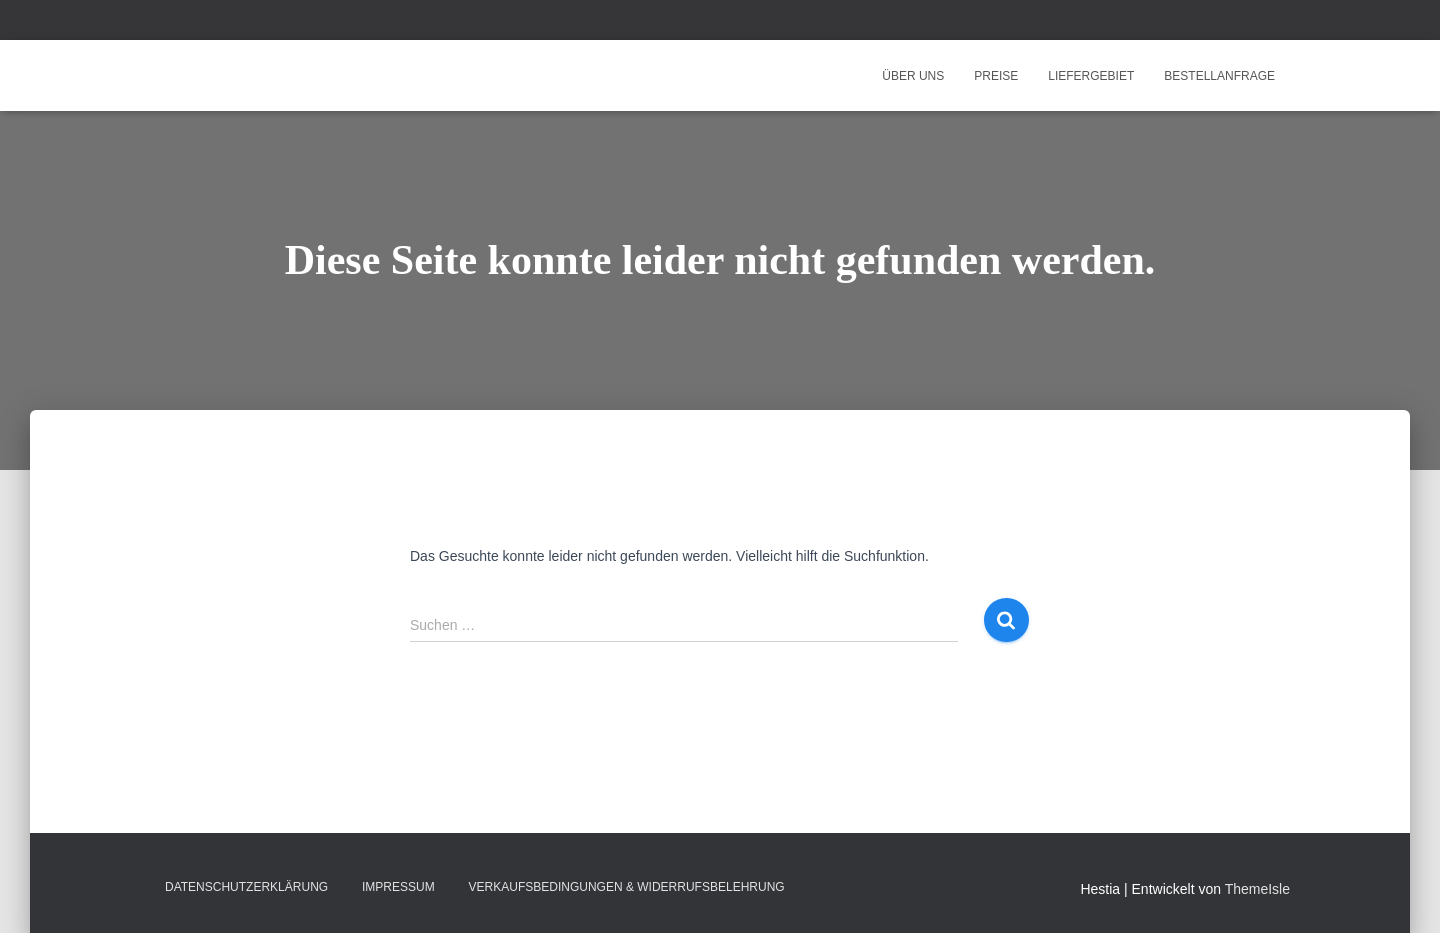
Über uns (913, 76)
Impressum (398, 887)
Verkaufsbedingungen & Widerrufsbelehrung (627, 887)
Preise (996, 76)
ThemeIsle (1257, 889)
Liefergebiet (1091, 76)
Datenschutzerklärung (246, 887)
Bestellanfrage (1219, 76)
